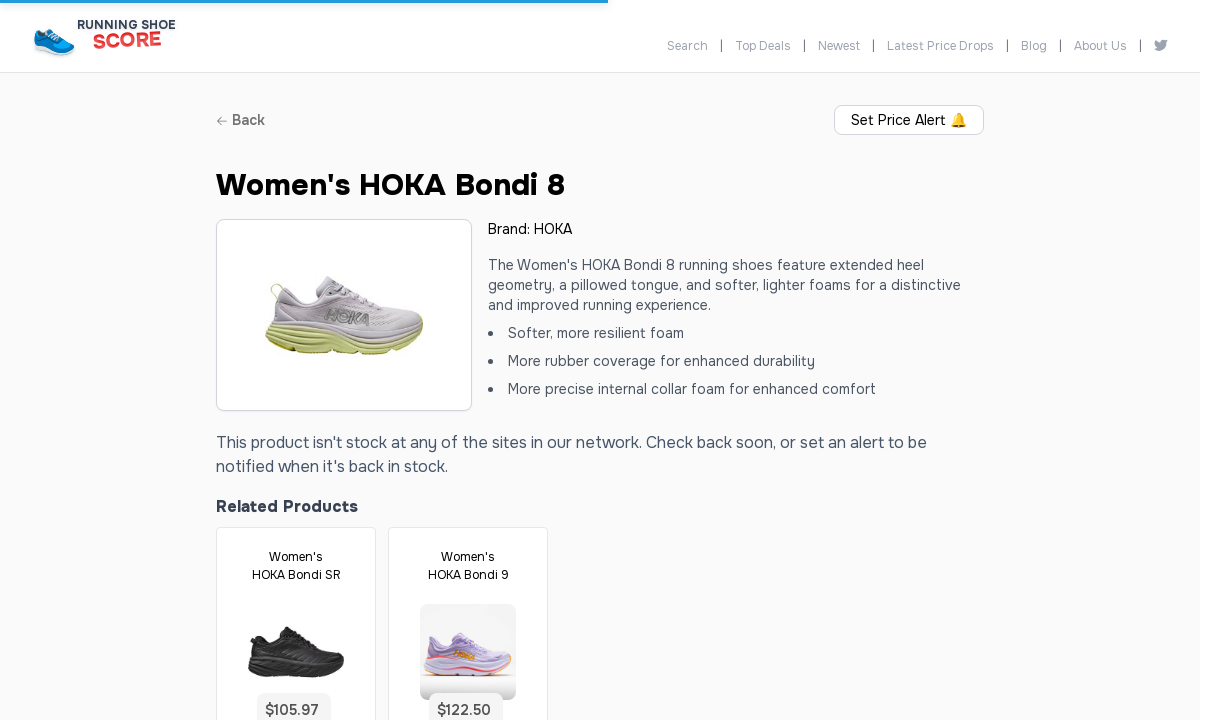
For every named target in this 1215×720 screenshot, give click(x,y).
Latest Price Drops (940, 46)
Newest (839, 46)
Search (687, 46)
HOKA (553, 229)
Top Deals (763, 46)
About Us (1100, 46)
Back (240, 120)
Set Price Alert (909, 120)
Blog (1034, 46)
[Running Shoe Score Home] (54, 41)
